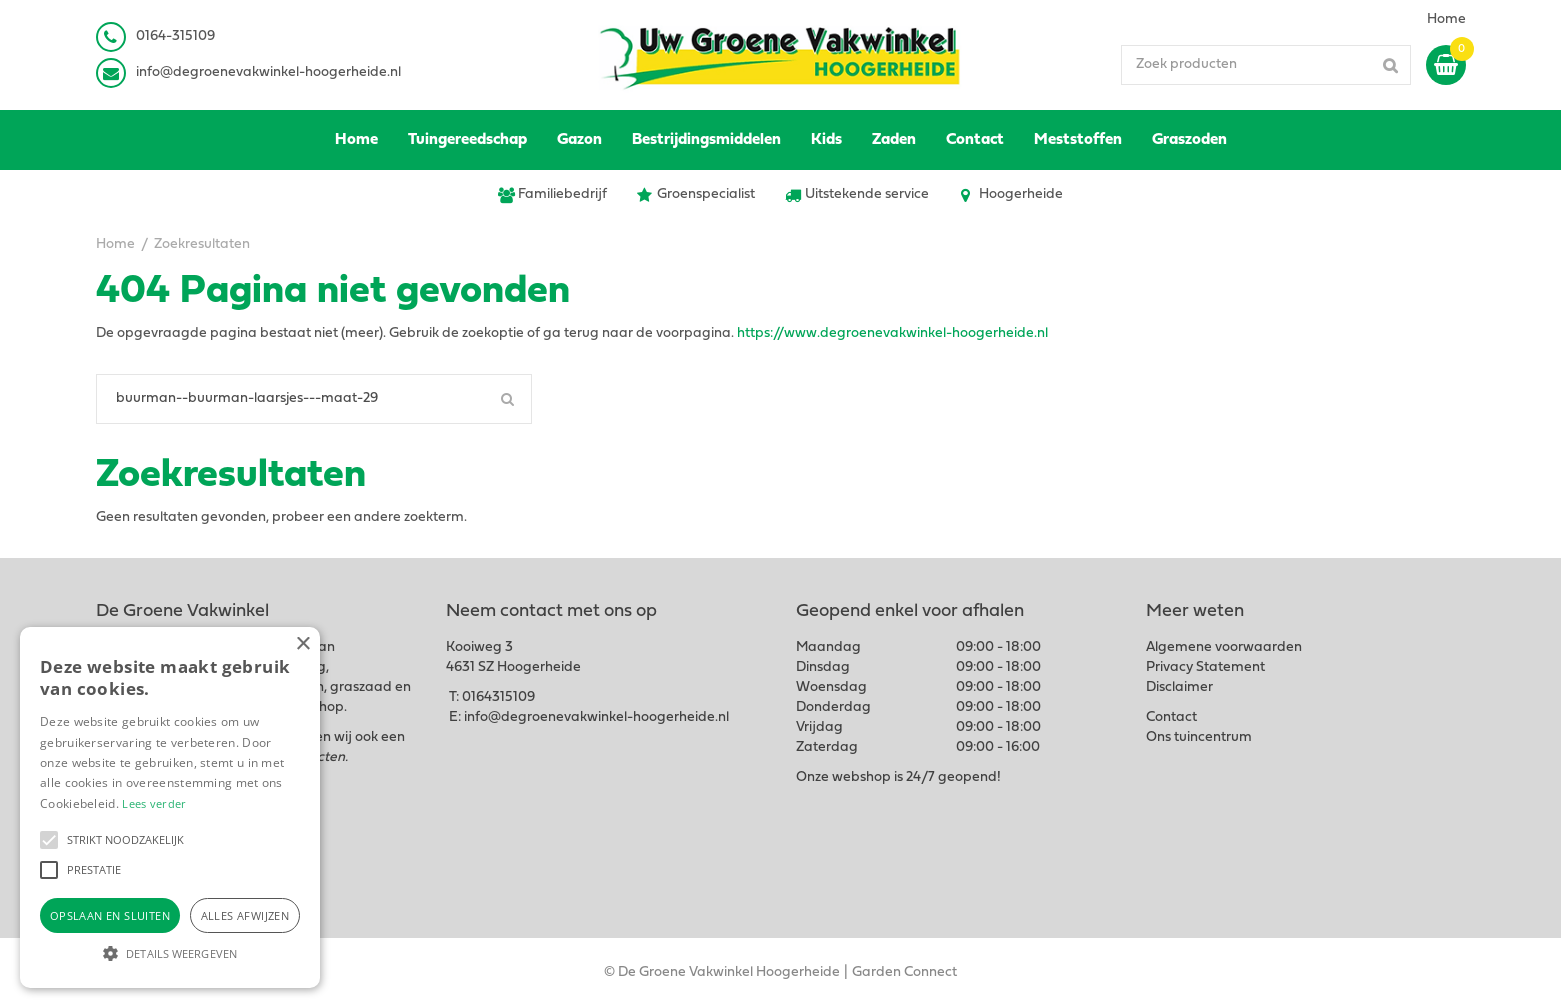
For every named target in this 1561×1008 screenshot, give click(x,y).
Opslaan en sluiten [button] (110, 915)
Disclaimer (1179, 687)
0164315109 (498, 697)
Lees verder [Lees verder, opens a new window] (154, 803)
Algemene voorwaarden (1224, 647)
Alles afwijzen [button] (245, 915)
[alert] (170, 807)
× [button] (302, 644)
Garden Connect (904, 972)
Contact (1171, 717)
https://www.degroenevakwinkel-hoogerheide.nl (892, 333)
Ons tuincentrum (1199, 737)
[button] (49, 840)
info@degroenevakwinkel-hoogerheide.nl (268, 72)
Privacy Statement (1205, 667)
